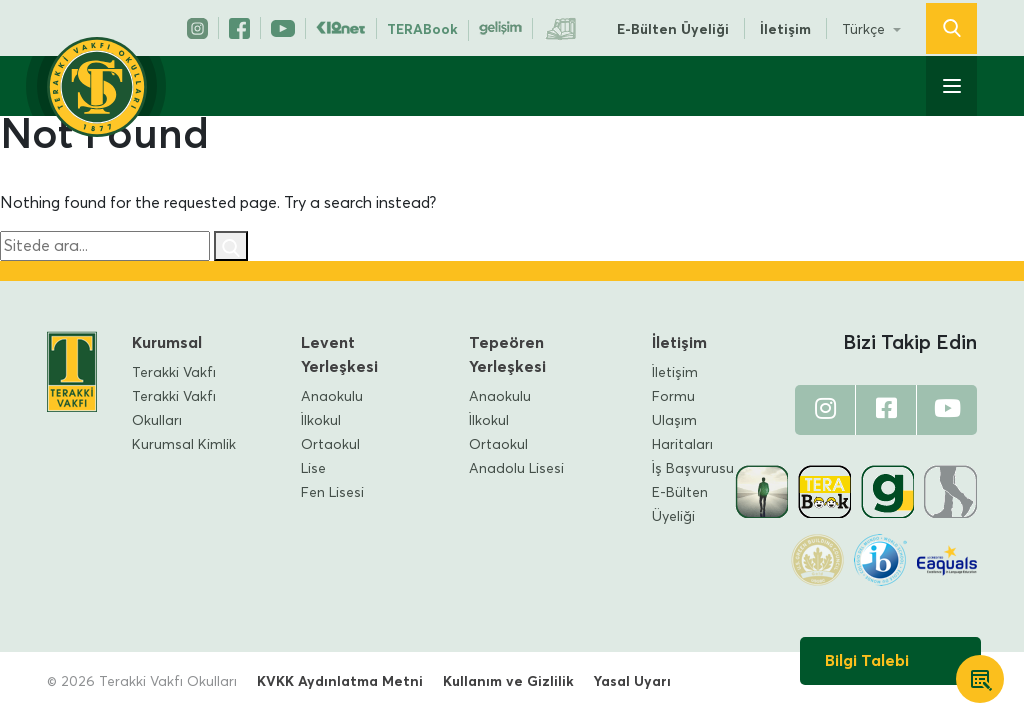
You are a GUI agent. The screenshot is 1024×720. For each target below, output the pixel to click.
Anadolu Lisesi (516, 469)
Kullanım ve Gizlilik (508, 682)
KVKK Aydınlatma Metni (340, 682)
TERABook (422, 30)
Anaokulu (332, 397)
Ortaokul (330, 445)
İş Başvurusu (693, 469)
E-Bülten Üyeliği (673, 30)
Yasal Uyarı (632, 682)
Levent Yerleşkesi (339, 355)
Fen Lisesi (332, 493)
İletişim (785, 30)
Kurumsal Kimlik (184, 445)
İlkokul (321, 421)
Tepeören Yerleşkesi (507, 355)
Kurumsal (167, 343)
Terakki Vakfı (174, 373)
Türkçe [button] (865, 30)
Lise (313, 469)
